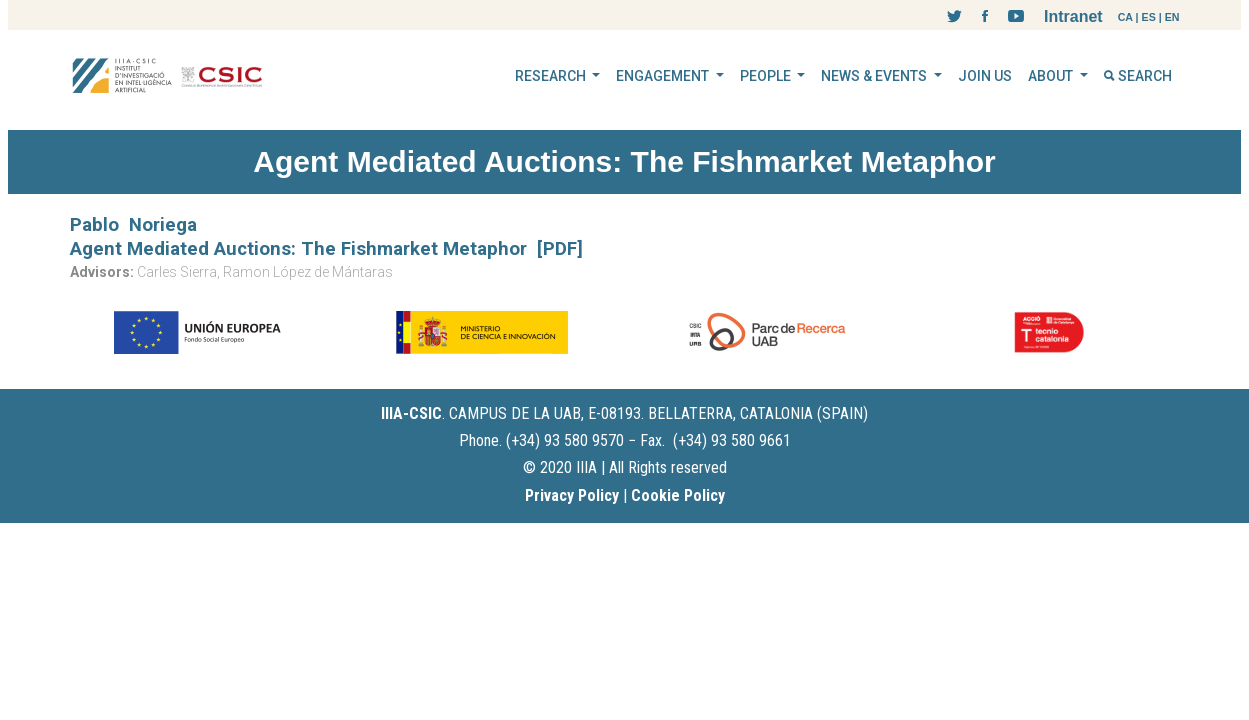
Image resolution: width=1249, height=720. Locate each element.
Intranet (1073, 16)
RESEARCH (552, 76)
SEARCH (1138, 76)
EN (1172, 17)
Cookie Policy (678, 495)
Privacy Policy (572, 495)
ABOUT (1052, 76)
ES (1149, 17)
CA (1125, 17)
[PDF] (560, 249)
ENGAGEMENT (664, 76)
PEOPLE (767, 76)
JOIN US (985, 76)
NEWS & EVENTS (875, 76)
